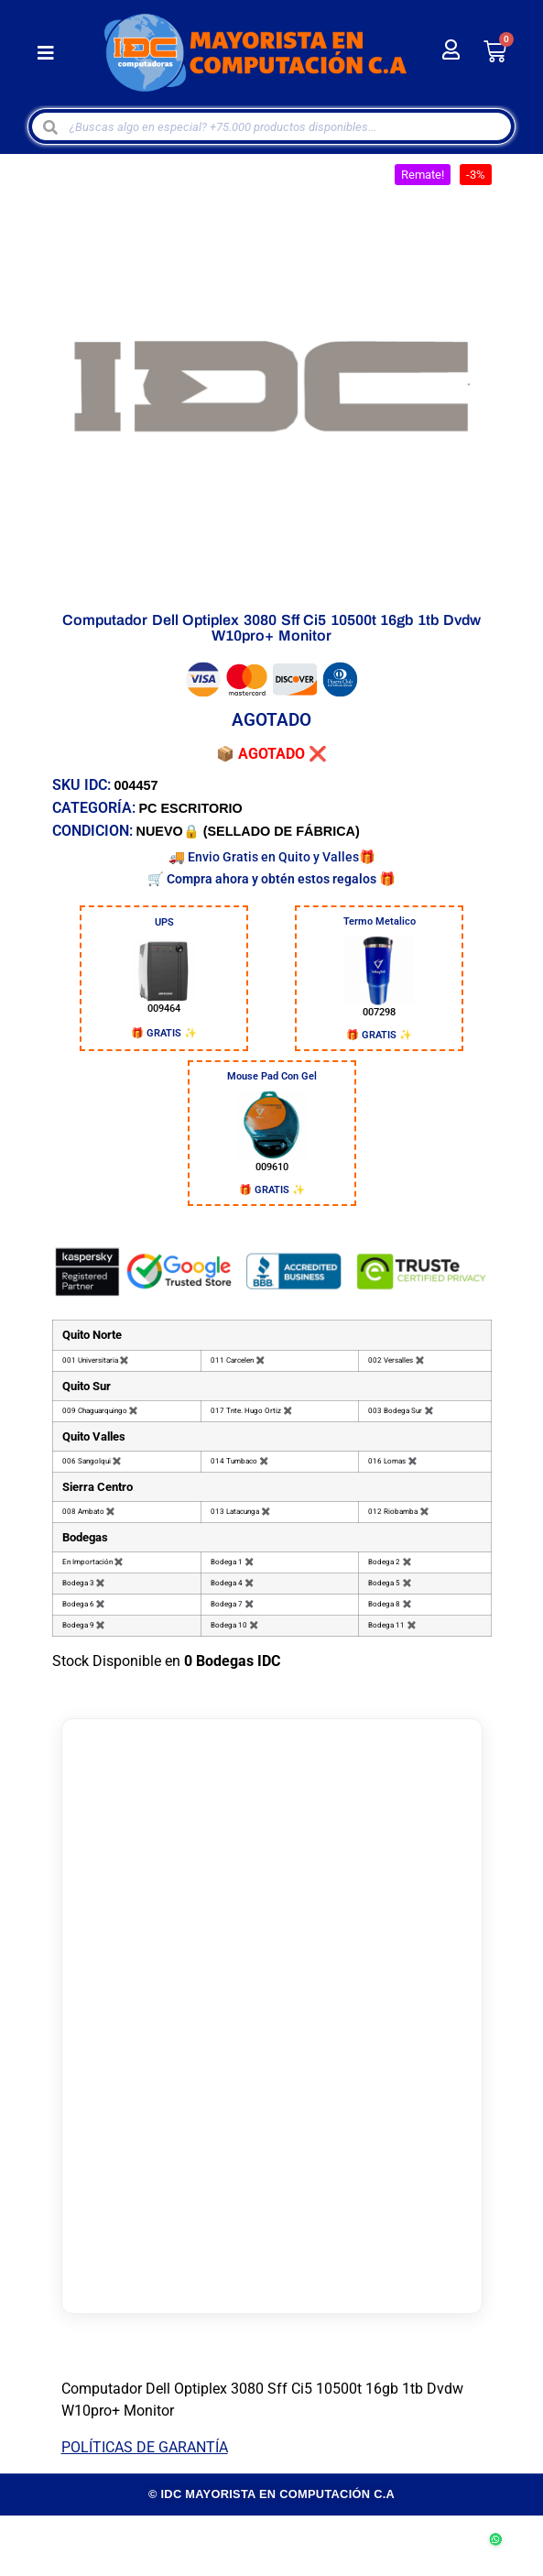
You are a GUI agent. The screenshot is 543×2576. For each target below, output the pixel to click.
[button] (46, 53)
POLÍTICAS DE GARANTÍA (144, 2447)
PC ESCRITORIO (191, 808)
